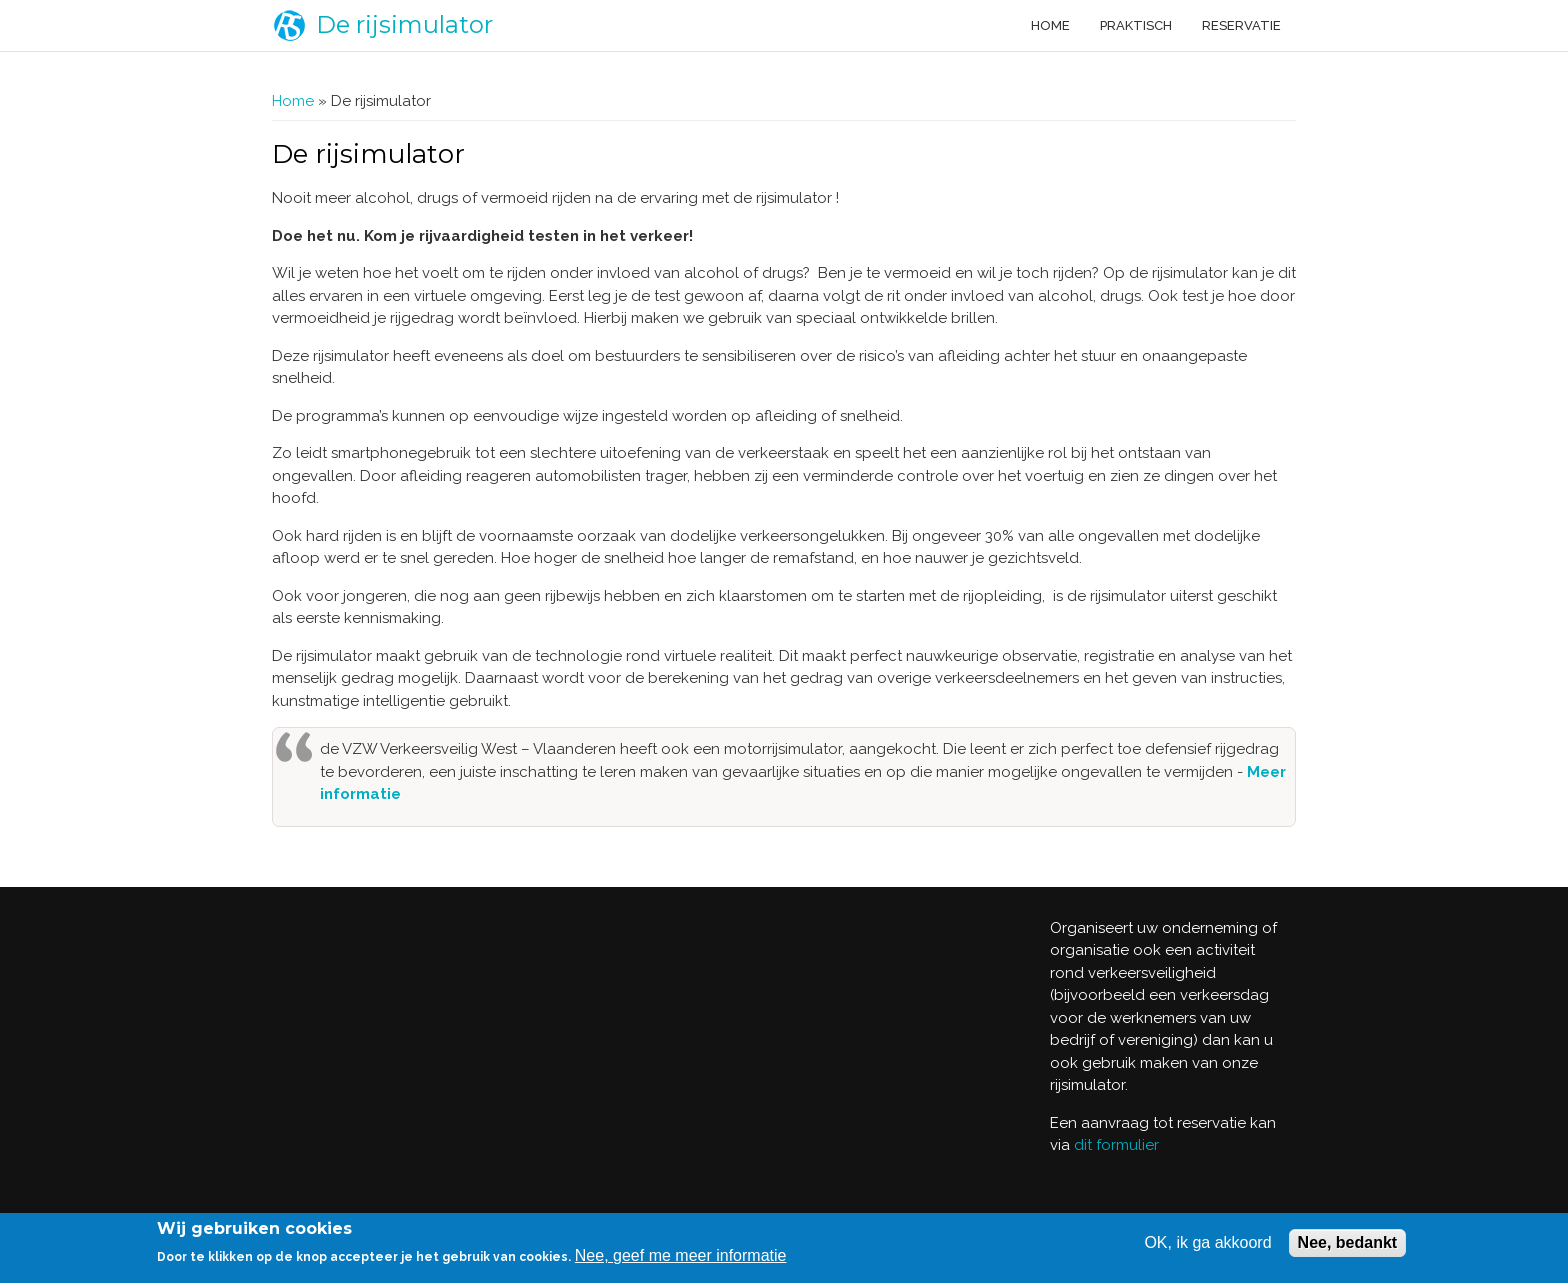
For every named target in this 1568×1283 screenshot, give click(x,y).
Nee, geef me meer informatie (681, 1255)
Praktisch (1136, 25)
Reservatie (1241, 25)
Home (1050, 25)
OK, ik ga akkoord (1207, 1242)
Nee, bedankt (1348, 1242)
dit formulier (1116, 1145)
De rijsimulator (404, 24)
